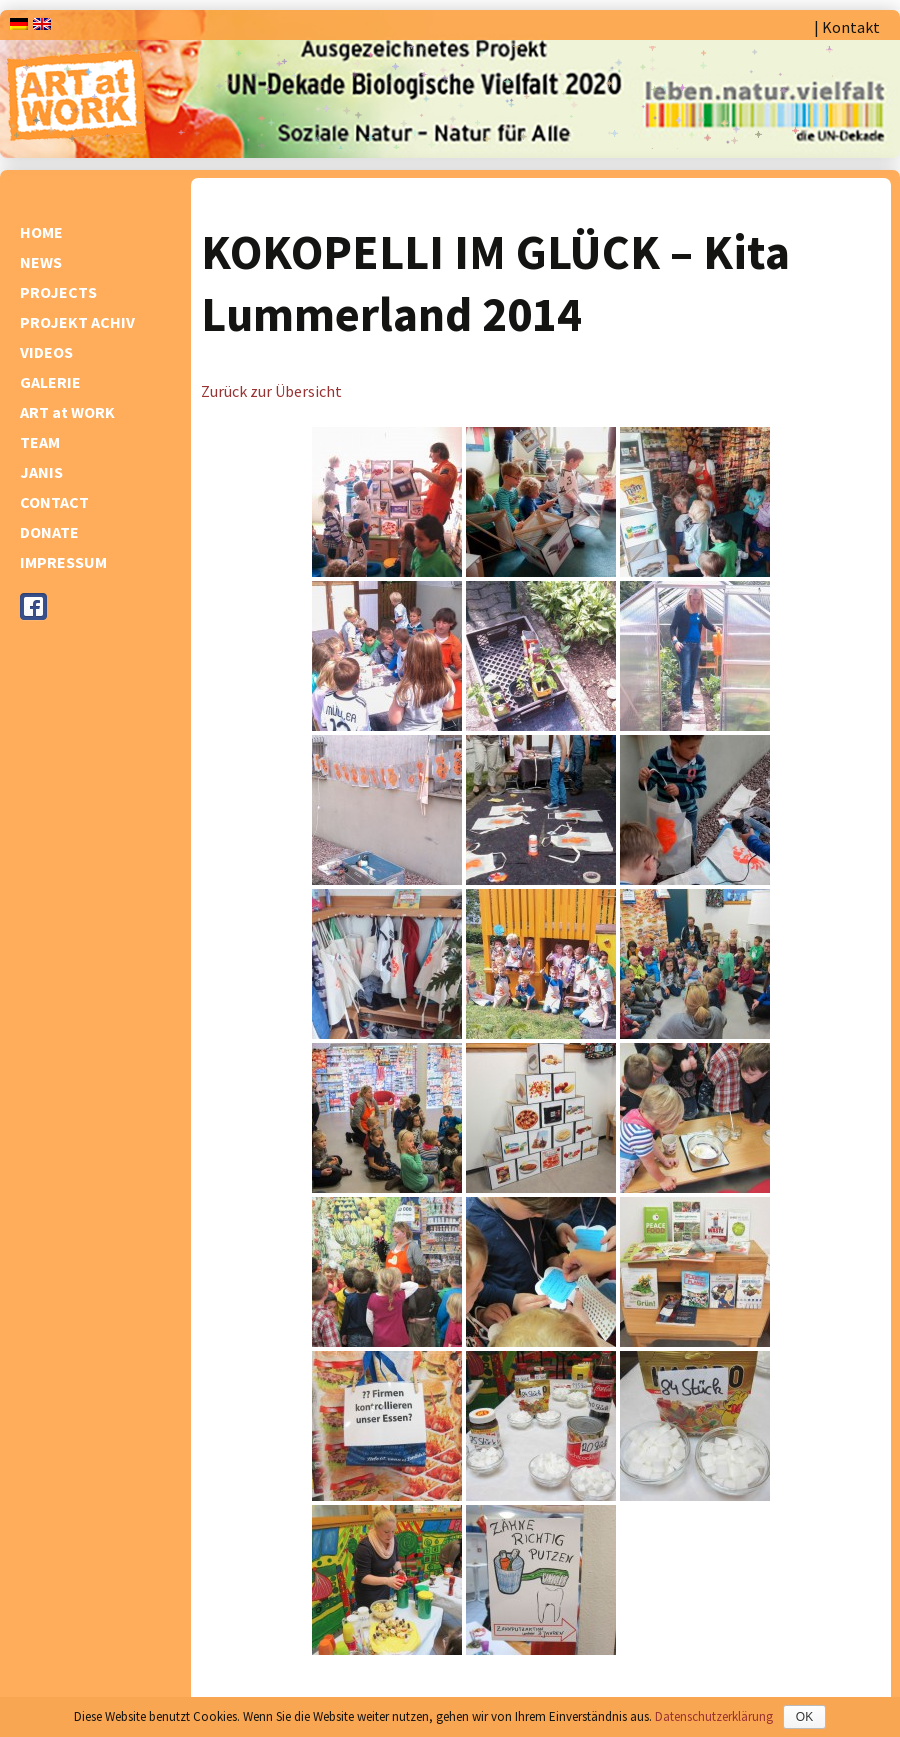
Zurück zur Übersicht (271, 391)
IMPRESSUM (63, 562)
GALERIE (50, 382)
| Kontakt (847, 27)
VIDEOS (46, 352)
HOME (41, 232)
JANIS (41, 472)
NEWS (41, 262)
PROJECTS (58, 292)
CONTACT (54, 502)
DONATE (49, 532)
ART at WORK (67, 412)
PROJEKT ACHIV (77, 322)
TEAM (40, 442)
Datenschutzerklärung (714, 1716)
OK (804, 1717)
